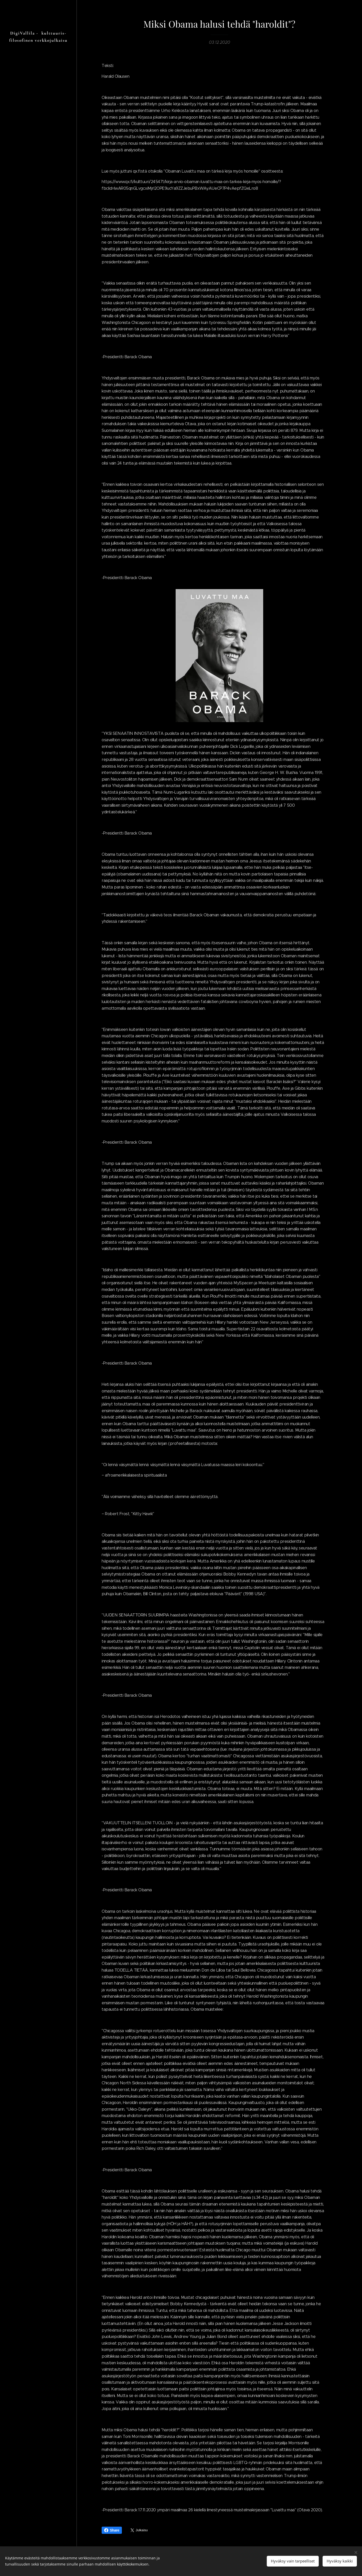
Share (111, 2530)
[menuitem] (38, 1303)
